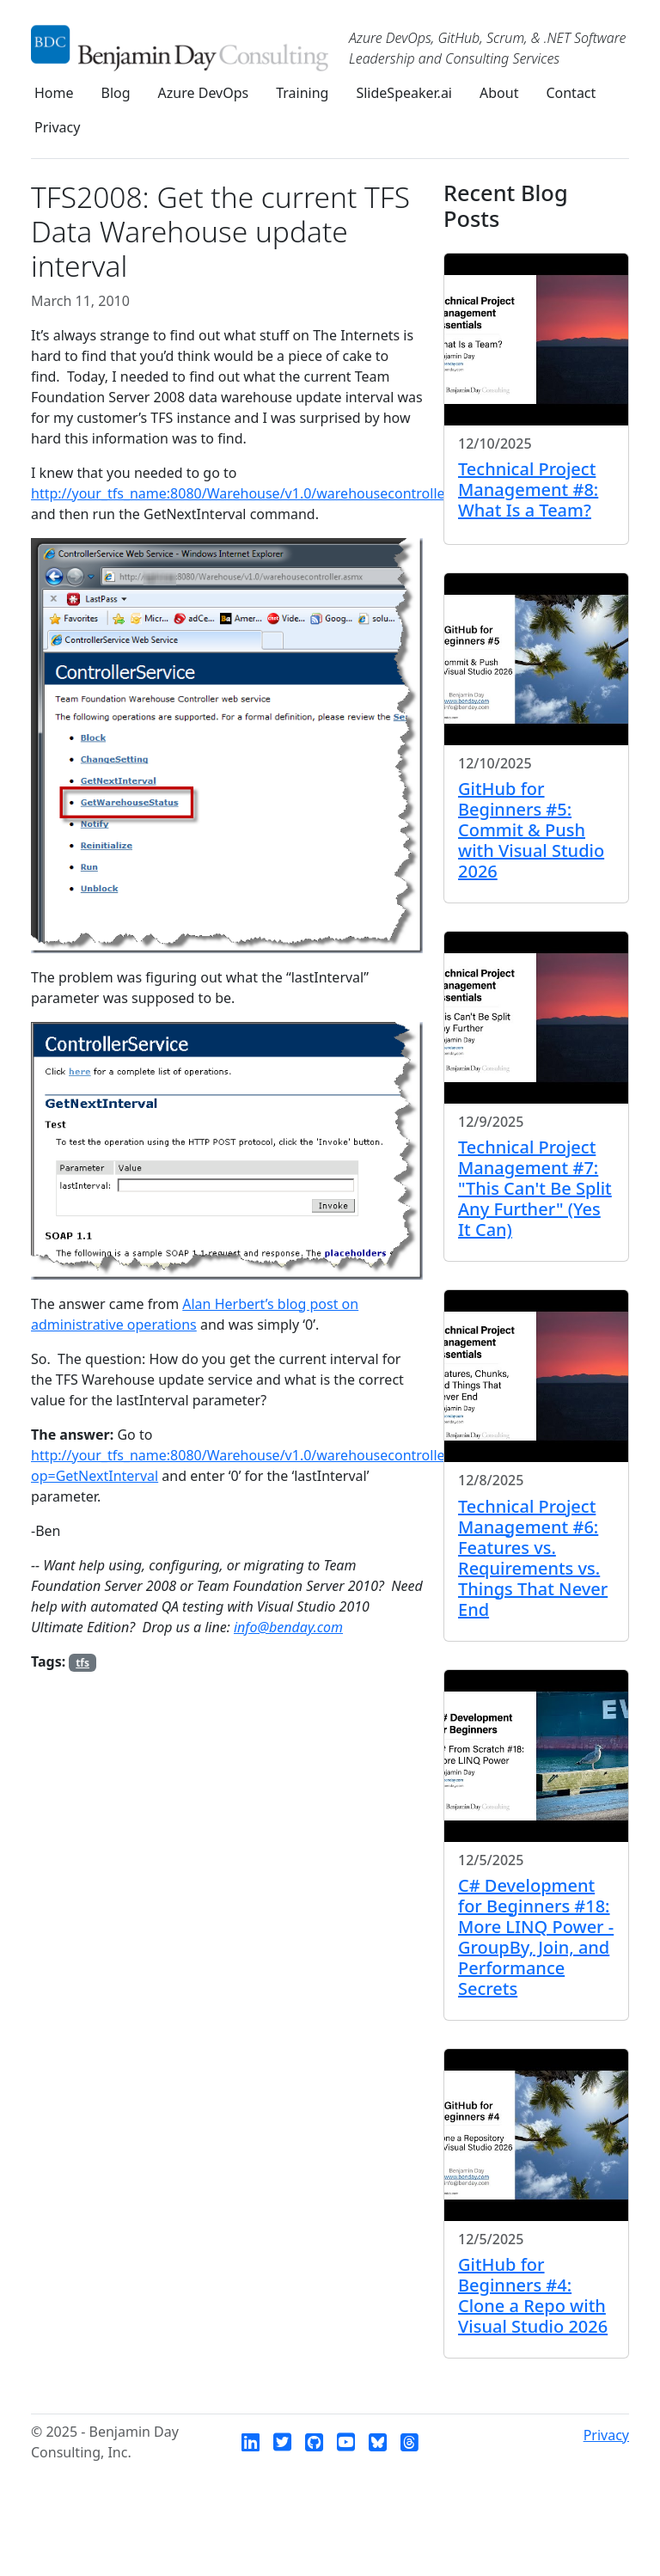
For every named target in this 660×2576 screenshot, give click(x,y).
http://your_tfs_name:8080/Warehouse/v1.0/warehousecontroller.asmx (258, 493)
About (499, 92)
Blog (116, 92)
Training (302, 92)
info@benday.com (288, 1627)
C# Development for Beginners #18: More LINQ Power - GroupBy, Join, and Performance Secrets (536, 1937)
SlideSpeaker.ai (404, 92)
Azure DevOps (203, 92)
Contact (571, 92)
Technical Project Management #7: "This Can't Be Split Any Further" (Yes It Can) (535, 1188)
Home (54, 92)
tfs (82, 1662)
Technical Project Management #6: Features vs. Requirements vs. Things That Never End (533, 1558)
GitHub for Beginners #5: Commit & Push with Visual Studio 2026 (531, 830)
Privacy (57, 127)
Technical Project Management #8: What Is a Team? (528, 489)
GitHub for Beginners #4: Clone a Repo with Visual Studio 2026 (533, 2295)
